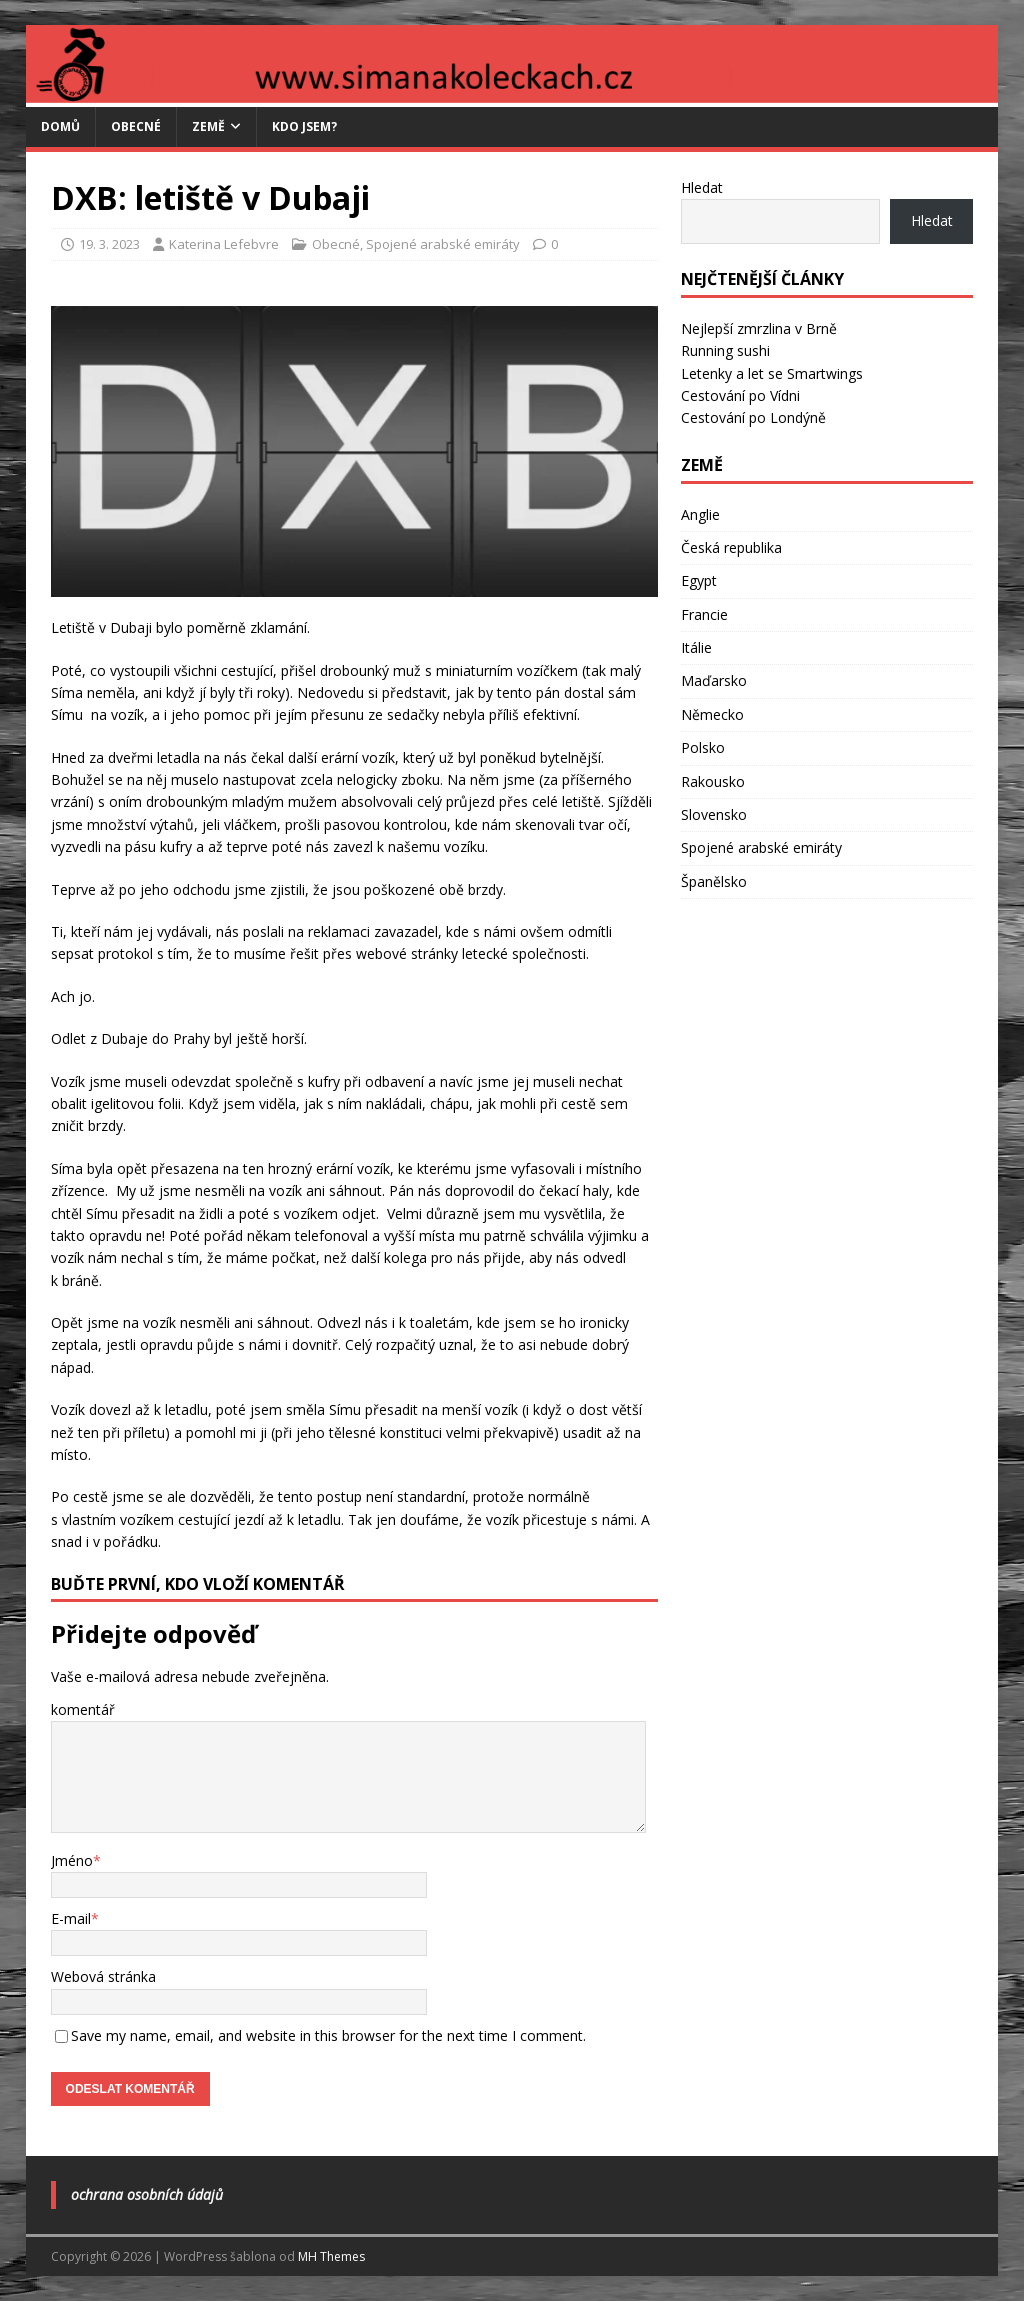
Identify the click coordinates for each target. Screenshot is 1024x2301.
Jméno (72, 1860)
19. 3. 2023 (109, 244)
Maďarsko (714, 680)
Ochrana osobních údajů (147, 2194)
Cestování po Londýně (753, 417)
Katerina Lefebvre (224, 244)
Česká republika (731, 547)
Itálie (696, 647)
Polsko (703, 747)
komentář (83, 1709)
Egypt (699, 580)
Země (208, 126)
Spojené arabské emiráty (443, 244)
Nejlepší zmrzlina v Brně (759, 328)
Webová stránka (103, 1976)
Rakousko (713, 781)
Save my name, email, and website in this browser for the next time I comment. (328, 2035)
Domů (60, 126)
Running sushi (725, 350)
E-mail (71, 1918)
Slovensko (714, 814)
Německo (712, 714)
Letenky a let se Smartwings (772, 373)
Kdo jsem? (304, 126)
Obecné (136, 126)
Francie (704, 614)
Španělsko (714, 881)
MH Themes (331, 2256)
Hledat (702, 187)
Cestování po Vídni (740, 395)
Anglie (700, 514)
